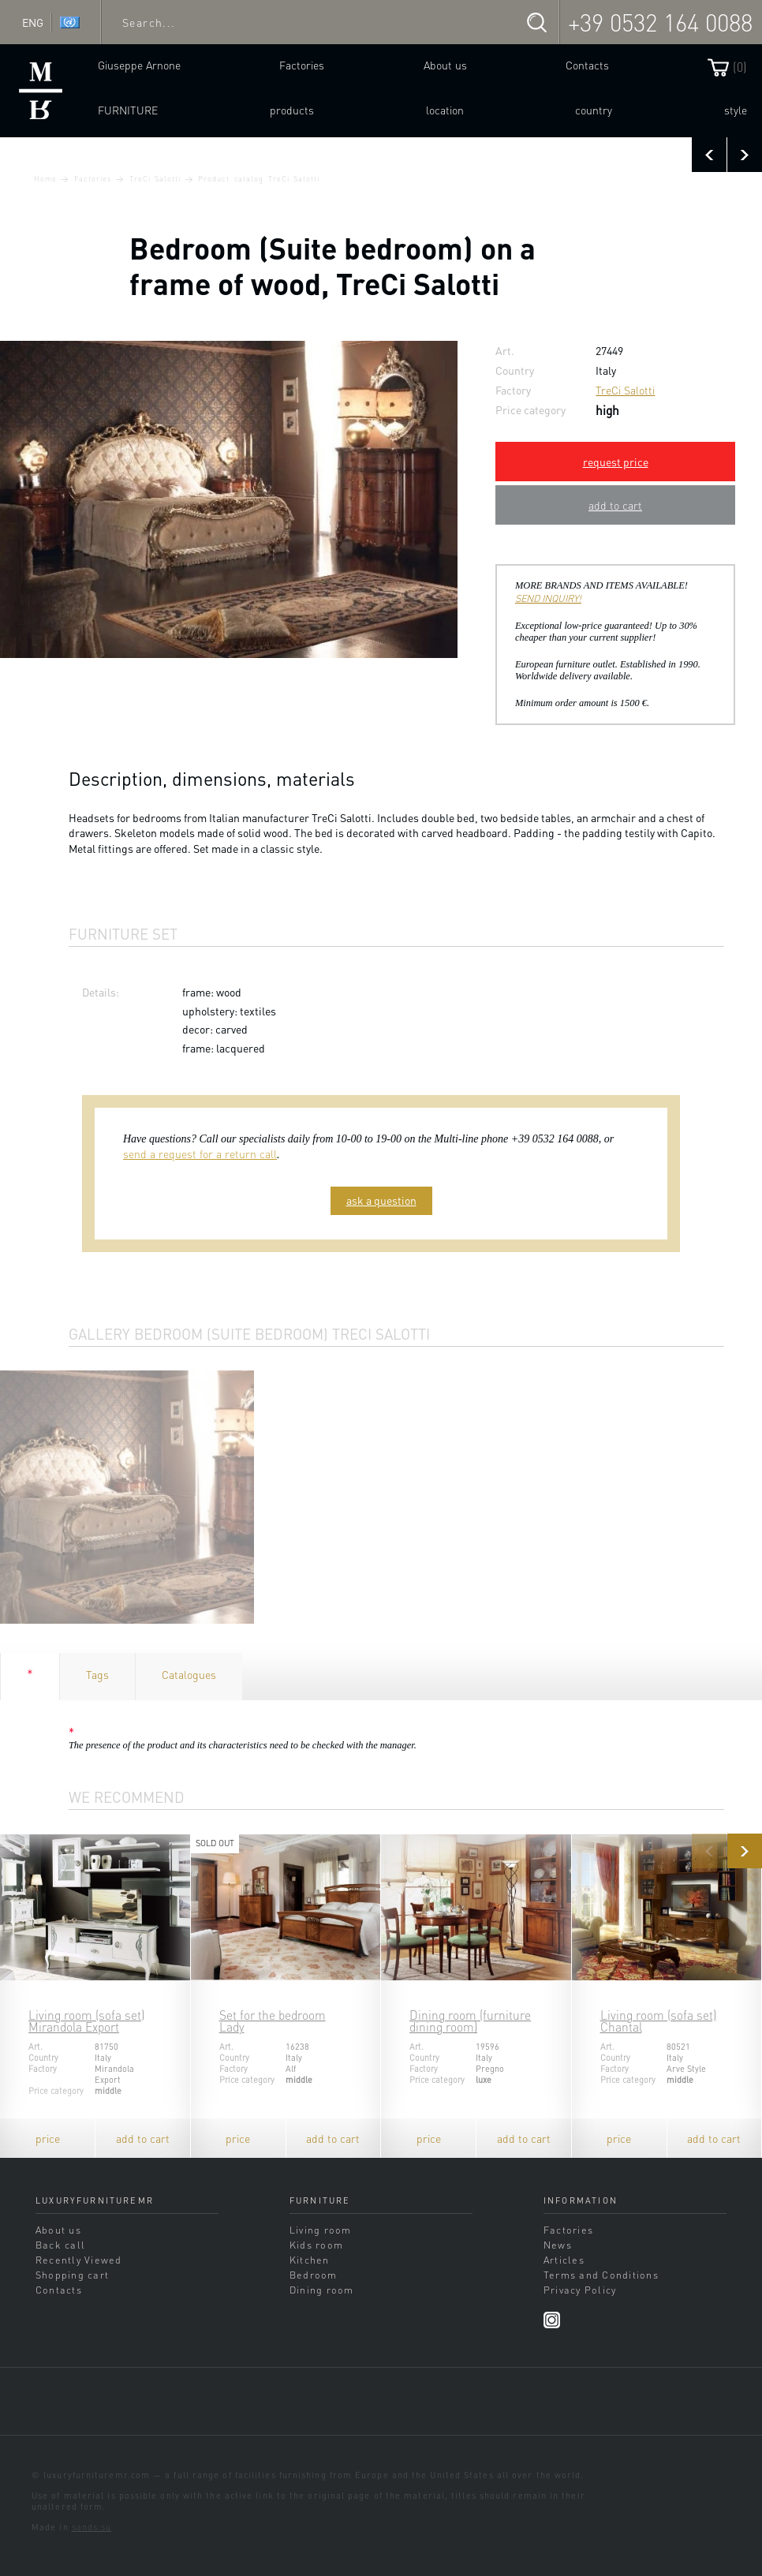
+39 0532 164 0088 (660, 22)
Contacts (587, 65)
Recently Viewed (78, 2259)
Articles (564, 2259)
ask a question (381, 1200)
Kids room (316, 2244)
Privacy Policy (579, 2289)
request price (615, 461)
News (557, 2244)
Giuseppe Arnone (139, 65)
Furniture (128, 110)
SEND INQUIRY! (548, 598)
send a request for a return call (200, 1153)
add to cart (615, 505)
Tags (97, 1674)
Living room (320, 2229)
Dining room (321, 2289)
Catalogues (189, 1674)
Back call (60, 2244)
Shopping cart (72, 2274)
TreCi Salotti (155, 178)
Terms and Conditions (601, 2274)
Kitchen (309, 2259)
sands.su (92, 2527)
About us (445, 65)
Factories (301, 65)
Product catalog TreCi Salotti (258, 178)
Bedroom (313, 2274)
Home (45, 178)
